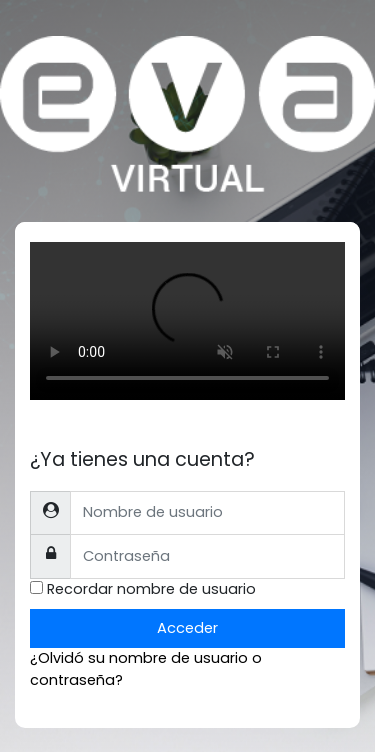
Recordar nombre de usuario (151, 589)
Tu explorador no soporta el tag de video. (187, 321)
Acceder (187, 628)
